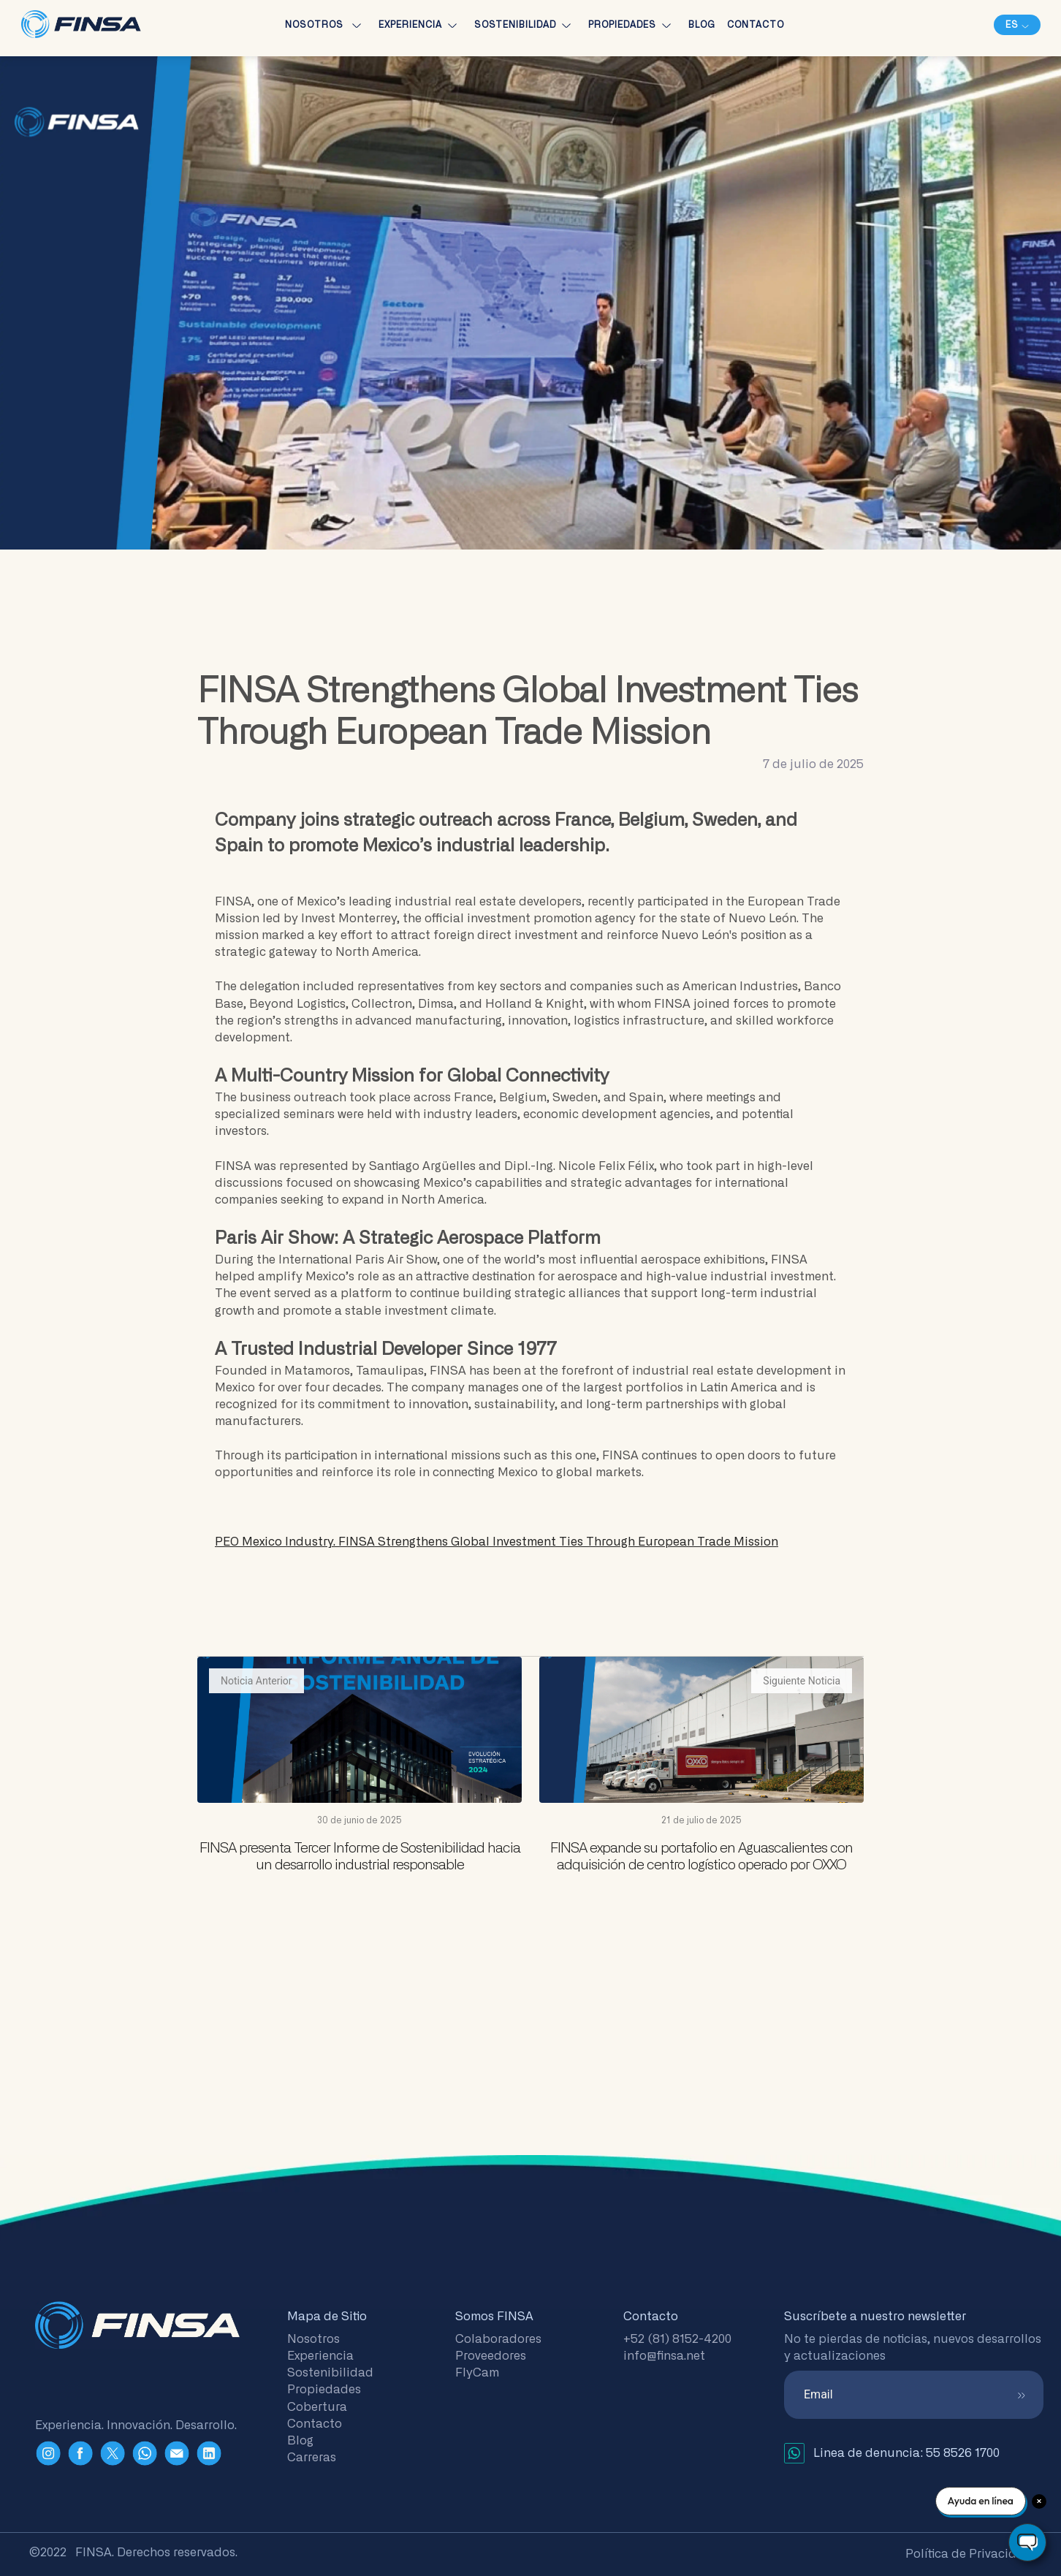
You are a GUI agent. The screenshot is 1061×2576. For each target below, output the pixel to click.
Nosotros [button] (326, 25)
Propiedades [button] (632, 25)
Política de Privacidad (968, 2554)
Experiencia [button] (421, 25)
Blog (701, 24)
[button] (1017, 25)
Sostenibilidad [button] (525, 25)
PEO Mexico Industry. (496, 1542)
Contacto (755, 24)
